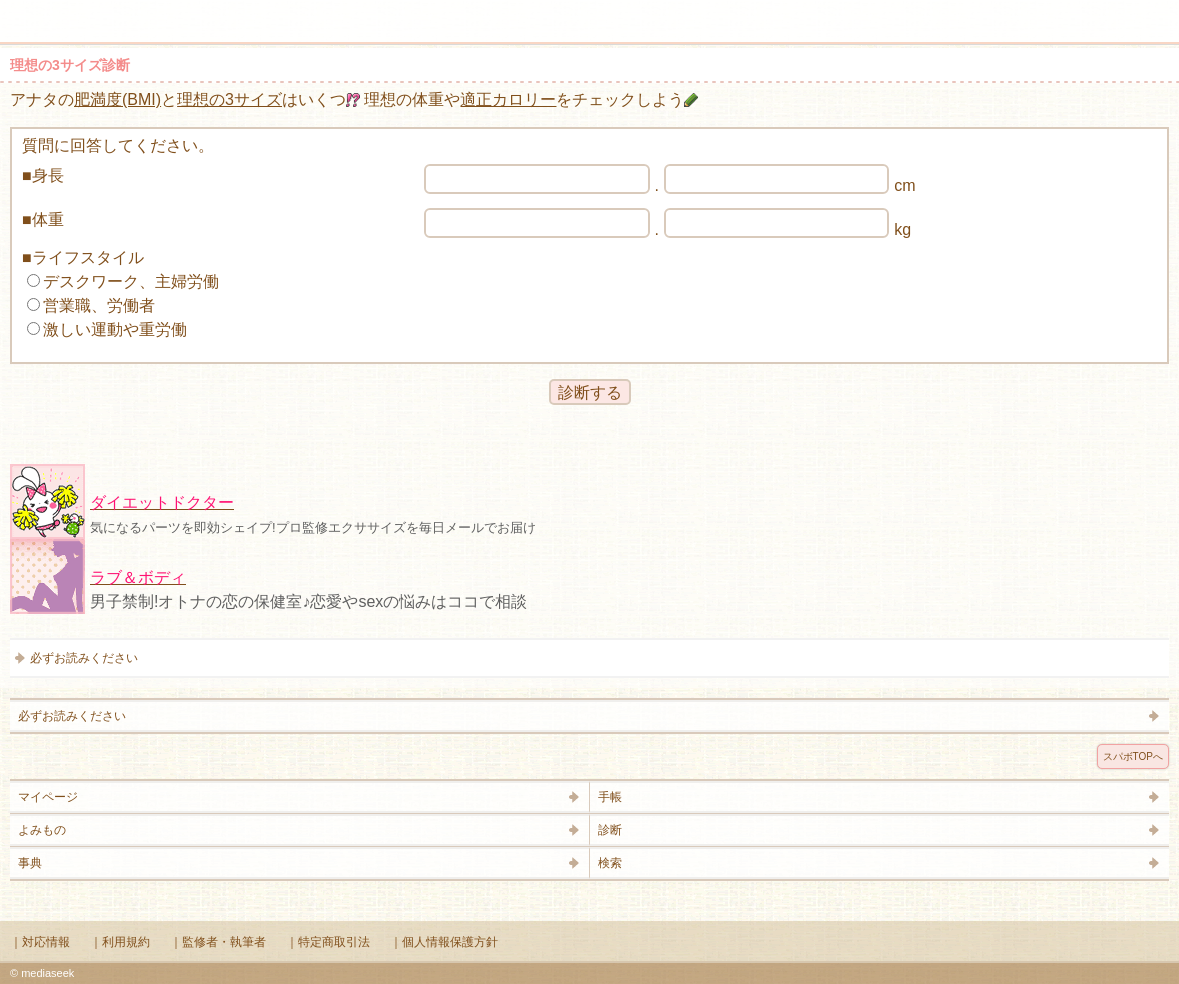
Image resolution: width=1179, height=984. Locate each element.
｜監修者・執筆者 (218, 942)
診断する (590, 392)
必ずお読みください (84, 658)
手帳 (610, 797)
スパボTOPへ (1133, 756)
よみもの (42, 830)
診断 (610, 830)
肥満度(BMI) (117, 99)
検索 (1101, 12)
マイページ (48, 797)
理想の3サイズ (229, 99)
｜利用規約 (120, 942)
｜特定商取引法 (328, 942)
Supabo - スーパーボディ (594, 24)
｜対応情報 (40, 942)
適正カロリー (508, 99)
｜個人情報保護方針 (444, 942)
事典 (30, 863)
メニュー (28, 12)
